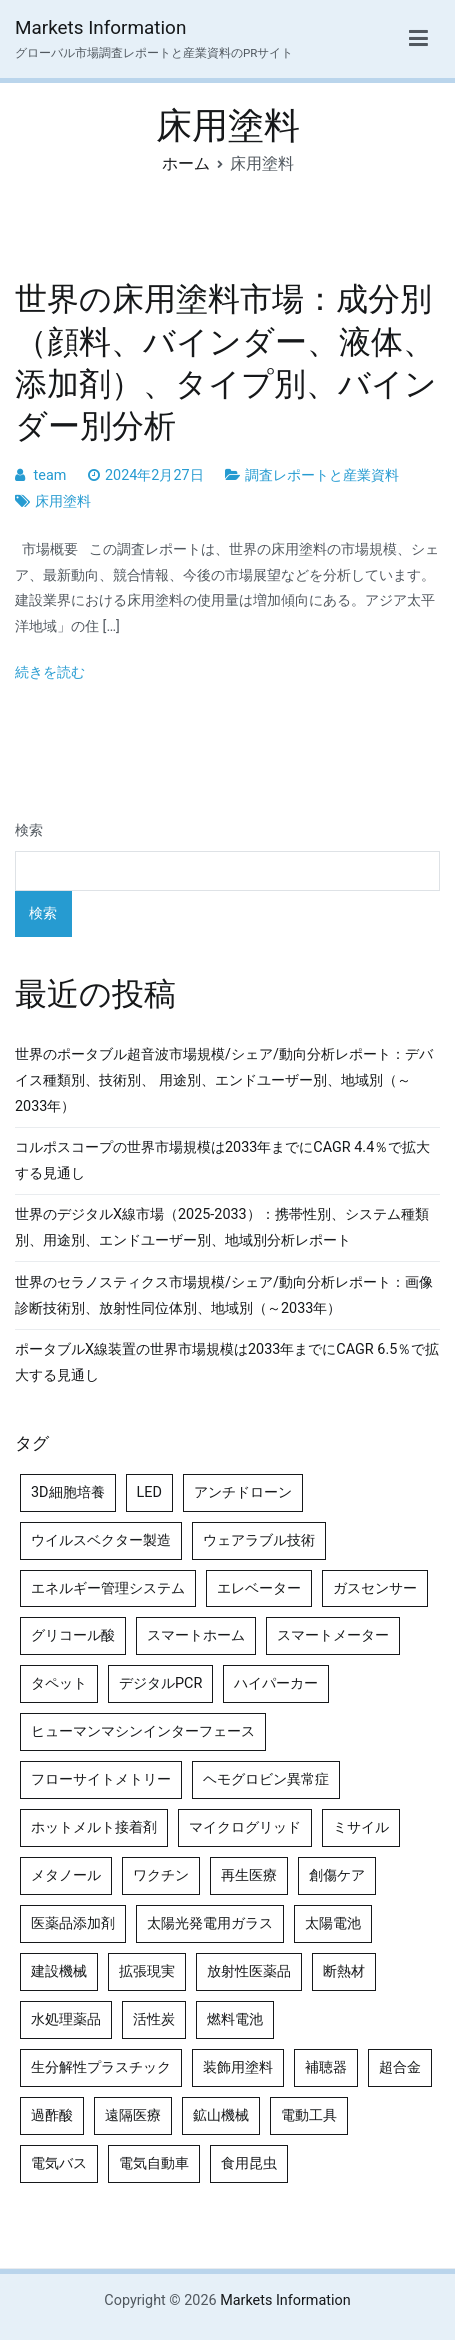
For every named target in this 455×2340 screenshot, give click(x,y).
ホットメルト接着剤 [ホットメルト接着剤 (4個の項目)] (94, 1827)
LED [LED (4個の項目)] (149, 1492)
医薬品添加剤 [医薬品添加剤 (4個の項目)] (73, 1923)
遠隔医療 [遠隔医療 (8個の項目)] (133, 2115)
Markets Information (100, 27)
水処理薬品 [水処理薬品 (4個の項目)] (66, 2019)
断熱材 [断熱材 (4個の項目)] (344, 1971)
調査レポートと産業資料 (322, 475)
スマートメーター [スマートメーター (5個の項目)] (333, 1635)
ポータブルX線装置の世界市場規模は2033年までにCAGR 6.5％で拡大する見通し (227, 1362)
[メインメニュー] (418, 39)
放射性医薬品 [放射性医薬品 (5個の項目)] (249, 1971)
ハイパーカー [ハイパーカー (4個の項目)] (276, 1683)
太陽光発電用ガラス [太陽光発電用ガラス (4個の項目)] (210, 1923)
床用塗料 (63, 501)
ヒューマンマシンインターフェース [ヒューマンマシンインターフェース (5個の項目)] (143, 1731)
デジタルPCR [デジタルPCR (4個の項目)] (160, 1683)
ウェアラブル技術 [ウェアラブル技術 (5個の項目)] (259, 1540)
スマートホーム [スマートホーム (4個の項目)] (196, 1635)
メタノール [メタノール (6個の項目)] (66, 1875)
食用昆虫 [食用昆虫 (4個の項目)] (249, 2163)
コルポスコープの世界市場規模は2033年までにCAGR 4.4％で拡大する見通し (222, 1160)
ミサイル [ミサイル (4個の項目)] (361, 1827)
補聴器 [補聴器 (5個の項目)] (326, 2067)
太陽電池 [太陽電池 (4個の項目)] (333, 1923)
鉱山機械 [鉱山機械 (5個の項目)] (221, 2115)
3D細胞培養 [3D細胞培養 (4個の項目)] (68, 1492)
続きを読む (50, 672)
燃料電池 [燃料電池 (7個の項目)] (235, 2019)
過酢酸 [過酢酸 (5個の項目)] (52, 2115)
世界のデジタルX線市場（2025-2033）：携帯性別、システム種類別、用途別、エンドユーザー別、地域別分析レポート (222, 1227)
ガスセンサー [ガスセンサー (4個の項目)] (375, 1588)
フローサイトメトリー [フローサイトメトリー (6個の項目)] (101, 1779)
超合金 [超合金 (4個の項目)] (400, 2067)
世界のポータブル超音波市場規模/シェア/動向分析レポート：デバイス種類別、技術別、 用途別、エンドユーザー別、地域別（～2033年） (224, 1080)
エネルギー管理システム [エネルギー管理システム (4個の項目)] (108, 1588)
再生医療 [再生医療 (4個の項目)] (249, 1875)
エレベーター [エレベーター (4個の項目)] (259, 1588)
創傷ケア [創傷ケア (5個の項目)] (337, 1875)
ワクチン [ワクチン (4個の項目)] (161, 1875)
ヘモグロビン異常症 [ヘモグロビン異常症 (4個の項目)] (266, 1779)
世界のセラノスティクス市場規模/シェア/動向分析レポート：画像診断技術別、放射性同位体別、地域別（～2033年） (224, 1295)
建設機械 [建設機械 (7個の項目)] (59, 1971)
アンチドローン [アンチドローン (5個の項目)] (243, 1492)
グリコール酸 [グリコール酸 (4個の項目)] (73, 1635)
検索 (29, 830)
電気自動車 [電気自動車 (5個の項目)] (154, 2163)
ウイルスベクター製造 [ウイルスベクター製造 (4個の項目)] (101, 1540)
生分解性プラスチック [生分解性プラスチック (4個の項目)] (101, 2067)
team (50, 475)
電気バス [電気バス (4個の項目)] (59, 2163)
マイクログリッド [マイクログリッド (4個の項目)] (245, 1827)
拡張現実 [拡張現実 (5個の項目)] (147, 1971)
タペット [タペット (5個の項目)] (59, 1683)
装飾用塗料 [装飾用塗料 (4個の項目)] (238, 2067)
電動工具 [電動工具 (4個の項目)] (309, 2115)
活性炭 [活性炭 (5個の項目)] (154, 2019)
